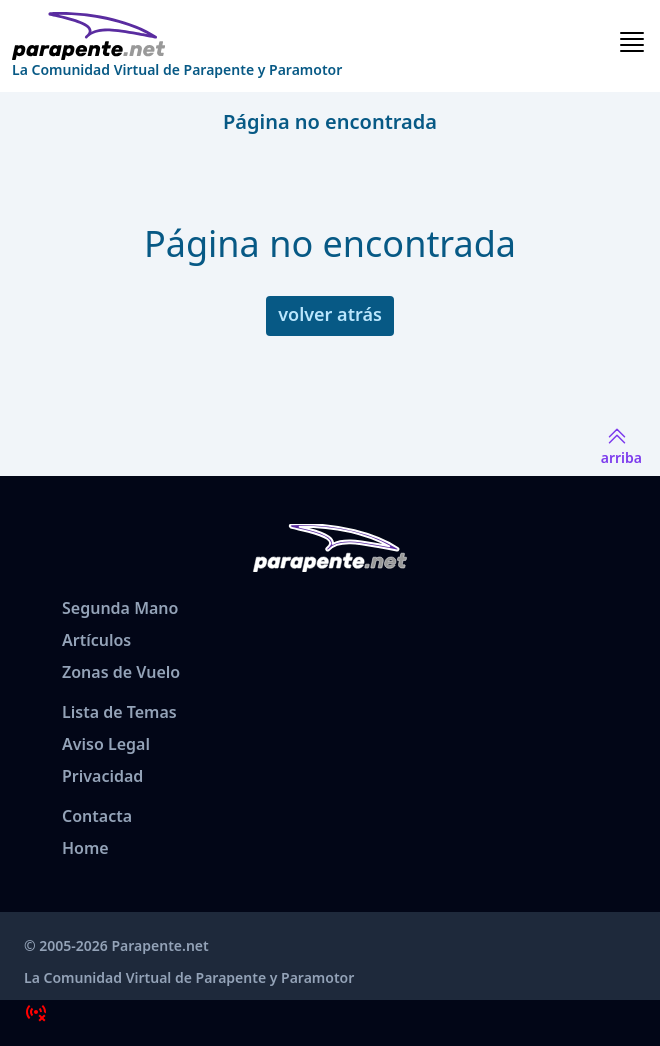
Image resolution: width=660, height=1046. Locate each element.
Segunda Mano (120, 608)
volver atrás (330, 314)
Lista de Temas (119, 712)
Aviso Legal (106, 744)
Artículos (96, 640)
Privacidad (102, 776)
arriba (621, 445)
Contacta (97, 816)
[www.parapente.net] (177, 36)
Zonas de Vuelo (121, 672)
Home (85, 848)
